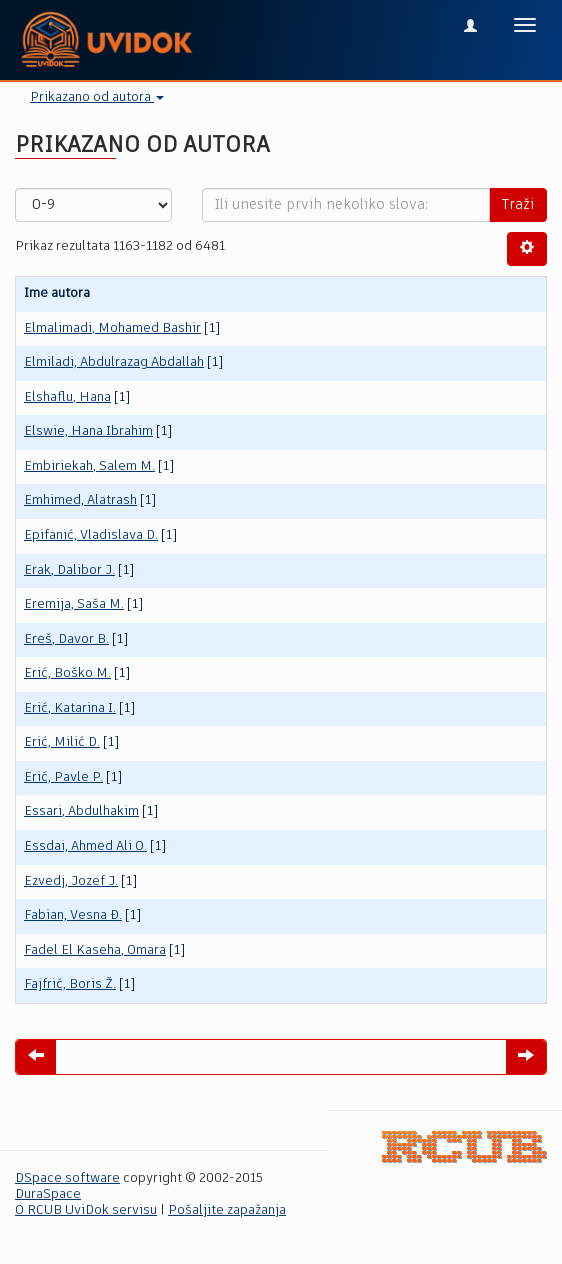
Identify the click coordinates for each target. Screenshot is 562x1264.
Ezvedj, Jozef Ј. (71, 881)
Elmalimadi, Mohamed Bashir (112, 328)
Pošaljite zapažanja (227, 1210)
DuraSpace (48, 1194)
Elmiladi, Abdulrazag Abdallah (114, 362)
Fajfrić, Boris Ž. (70, 984)
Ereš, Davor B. (66, 639)
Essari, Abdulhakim (81, 811)
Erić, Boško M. (67, 673)
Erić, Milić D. (62, 742)
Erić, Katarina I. (70, 708)
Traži (518, 205)
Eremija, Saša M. (74, 604)
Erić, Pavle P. (63, 777)
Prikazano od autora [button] (97, 97)
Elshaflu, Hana (67, 397)
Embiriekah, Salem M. (89, 466)
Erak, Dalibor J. (69, 570)
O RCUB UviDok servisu (86, 1210)
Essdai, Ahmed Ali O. (85, 846)
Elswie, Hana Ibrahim (88, 431)
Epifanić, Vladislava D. (91, 535)
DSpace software (67, 1178)
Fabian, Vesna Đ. (73, 915)
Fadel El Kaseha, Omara (95, 950)
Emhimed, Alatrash (80, 500)
